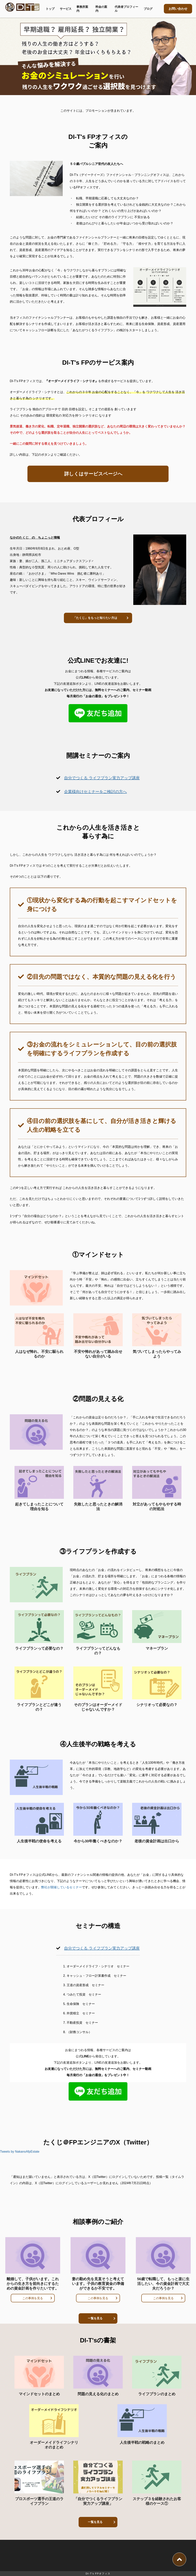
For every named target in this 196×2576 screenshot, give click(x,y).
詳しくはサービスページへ (93, 473)
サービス (66, 8)
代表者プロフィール (126, 8)
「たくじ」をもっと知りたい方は (95, 617)
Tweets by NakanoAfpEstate (19, 2151)
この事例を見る (32, 2298)
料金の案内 (101, 8)
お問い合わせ (178, 8)
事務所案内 (82, 8)
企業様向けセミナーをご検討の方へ (95, 791)
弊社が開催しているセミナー (61, 1887)
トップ (50, 8)
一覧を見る (95, 2318)
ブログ (148, 8)
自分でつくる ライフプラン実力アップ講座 (102, 778)
